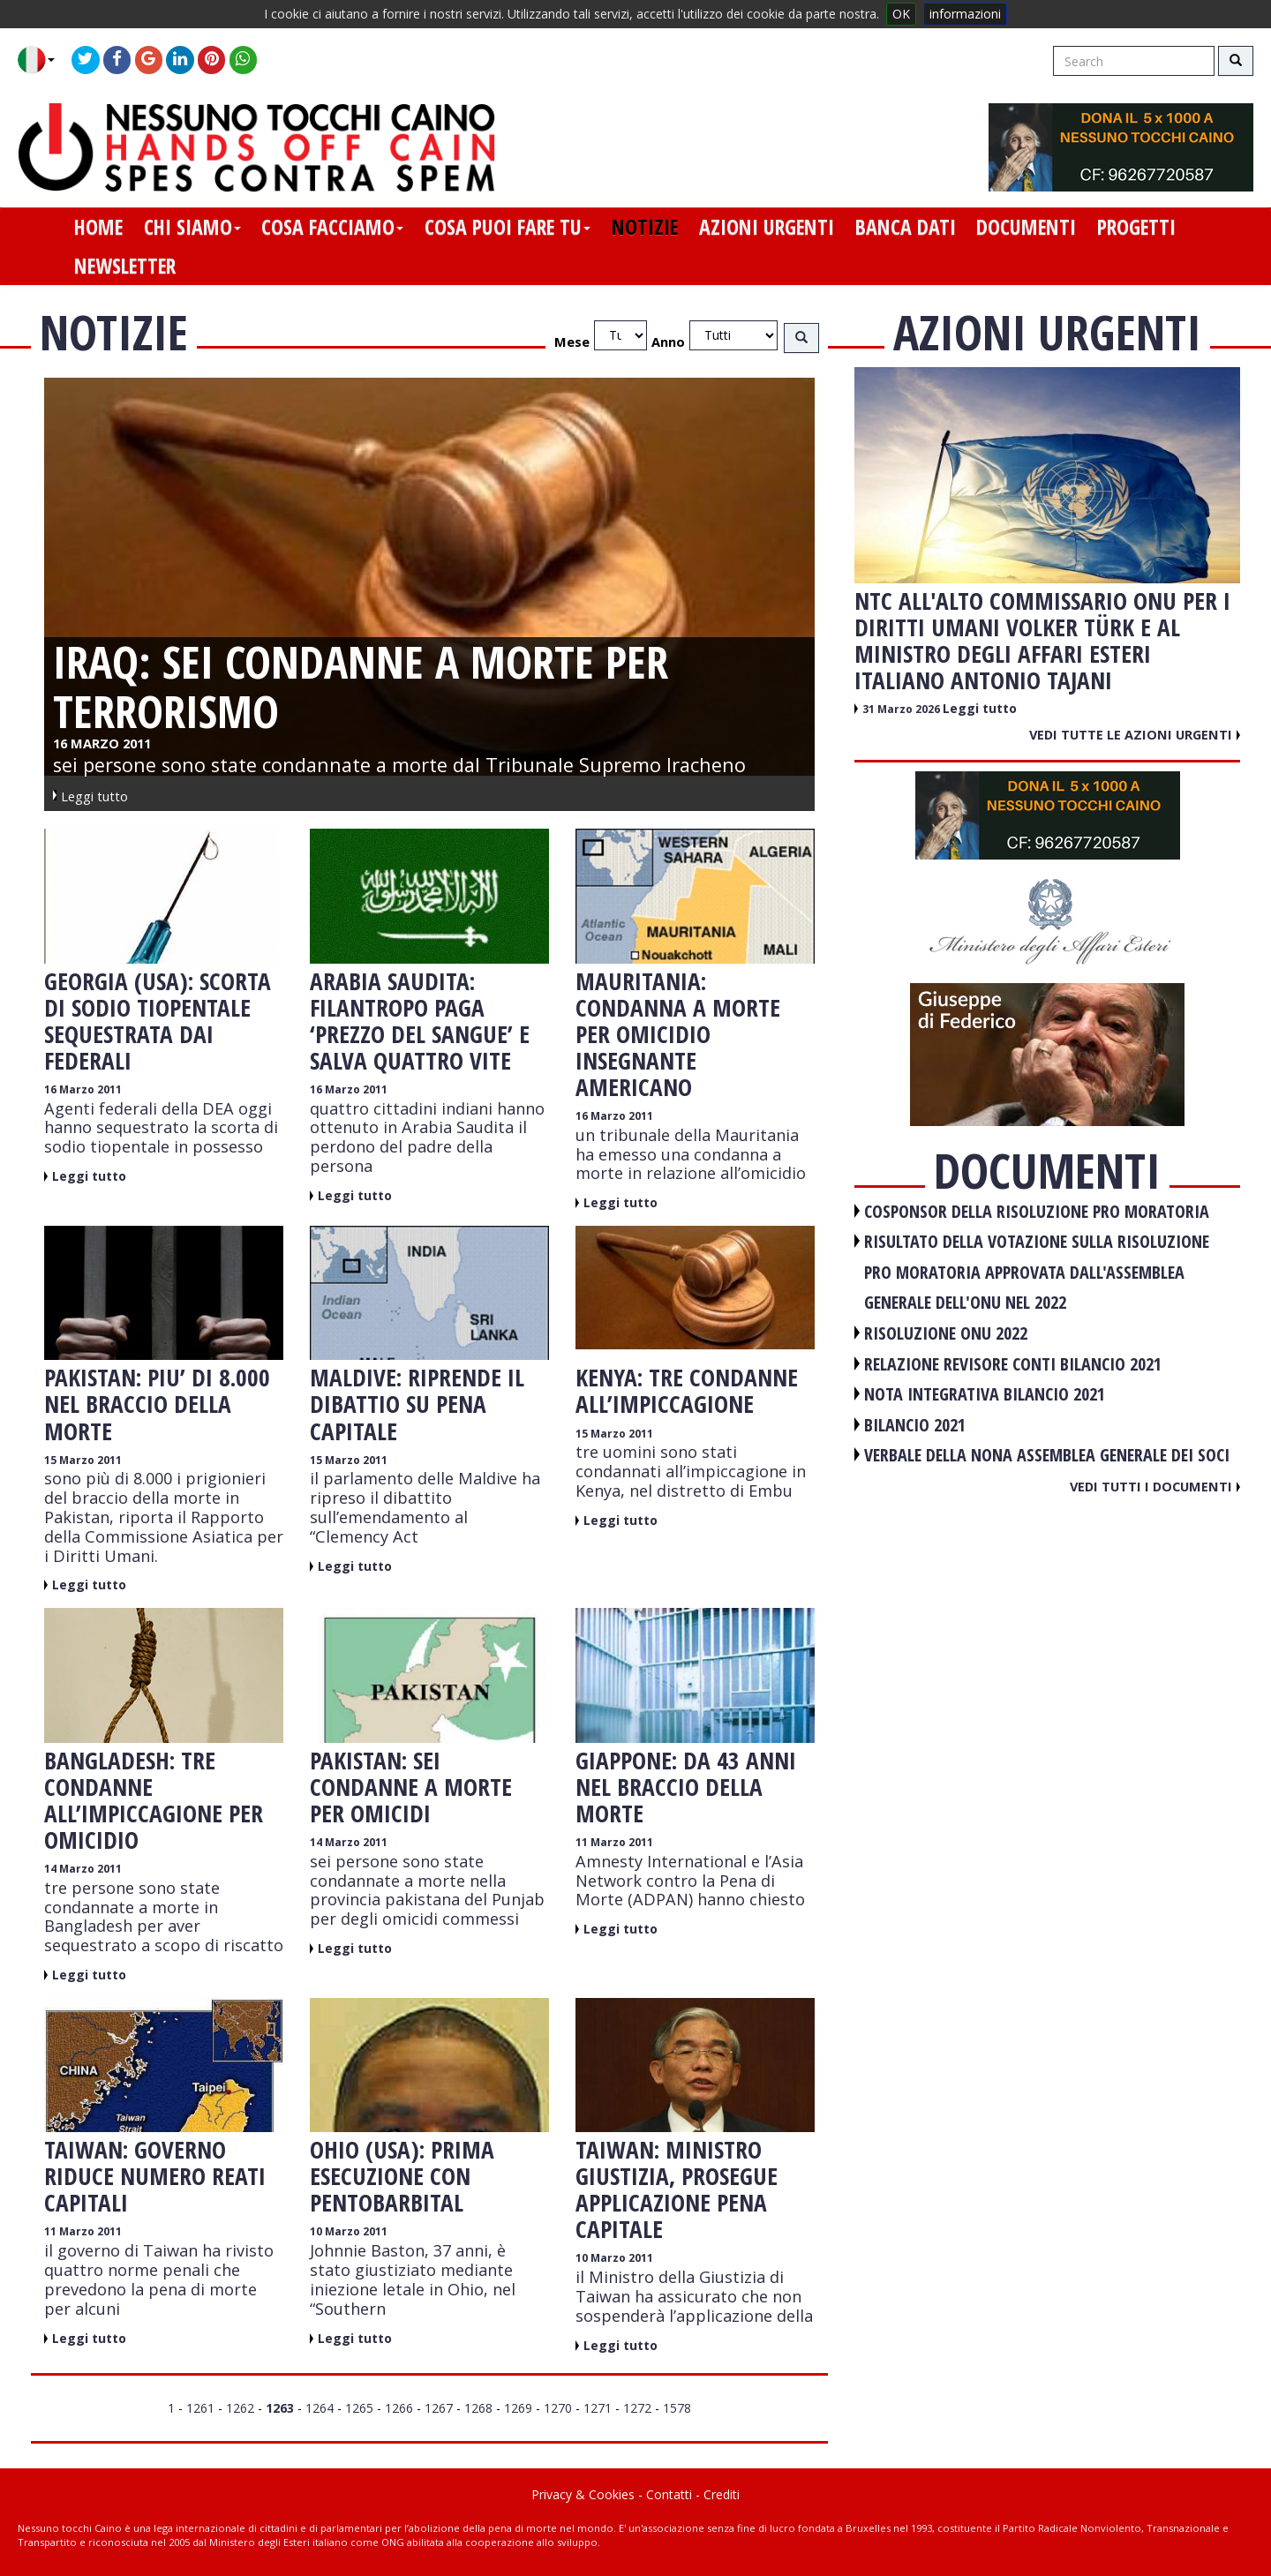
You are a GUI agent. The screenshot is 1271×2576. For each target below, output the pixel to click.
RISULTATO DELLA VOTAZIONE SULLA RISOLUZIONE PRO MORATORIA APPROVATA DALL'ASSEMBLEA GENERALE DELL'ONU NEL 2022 (1036, 1271)
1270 (558, 2408)
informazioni (965, 13)
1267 (439, 2408)
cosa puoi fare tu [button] (507, 227)
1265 (359, 2408)
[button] (43, 60)
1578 (677, 2408)
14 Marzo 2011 (83, 1868)
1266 (399, 2408)
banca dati (905, 227)
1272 (637, 2408)
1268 (478, 2408)
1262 (240, 2408)
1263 (280, 2408)
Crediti (721, 2494)
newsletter (125, 266)
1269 (518, 2408)
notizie (645, 227)
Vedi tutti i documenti (1155, 1486)
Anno (668, 341)
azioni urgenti (766, 227)
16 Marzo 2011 (83, 1089)
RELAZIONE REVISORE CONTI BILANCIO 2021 (1013, 1364)
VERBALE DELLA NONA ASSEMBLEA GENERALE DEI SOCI (1047, 1455)
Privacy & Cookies (583, 2494)
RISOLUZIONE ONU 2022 (945, 1333)
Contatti (669, 2494)
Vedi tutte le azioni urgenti (1134, 734)
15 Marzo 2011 (83, 1460)
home (98, 227)
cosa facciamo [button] (332, 227)
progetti (1136, 227)
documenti (1026, 227)
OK (901, 13)
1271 (597, 2408)
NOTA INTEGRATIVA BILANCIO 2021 (984, 1394)
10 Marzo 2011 (348, 2231)
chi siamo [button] (192, 227)
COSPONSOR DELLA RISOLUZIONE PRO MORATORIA (1036, 1211)
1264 (319, 2408)
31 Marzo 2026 (902, 709)
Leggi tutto (89, 1176)
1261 (200, 2408)
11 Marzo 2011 (614, 1842)
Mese (572, 341)
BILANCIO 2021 (915, 1425)
